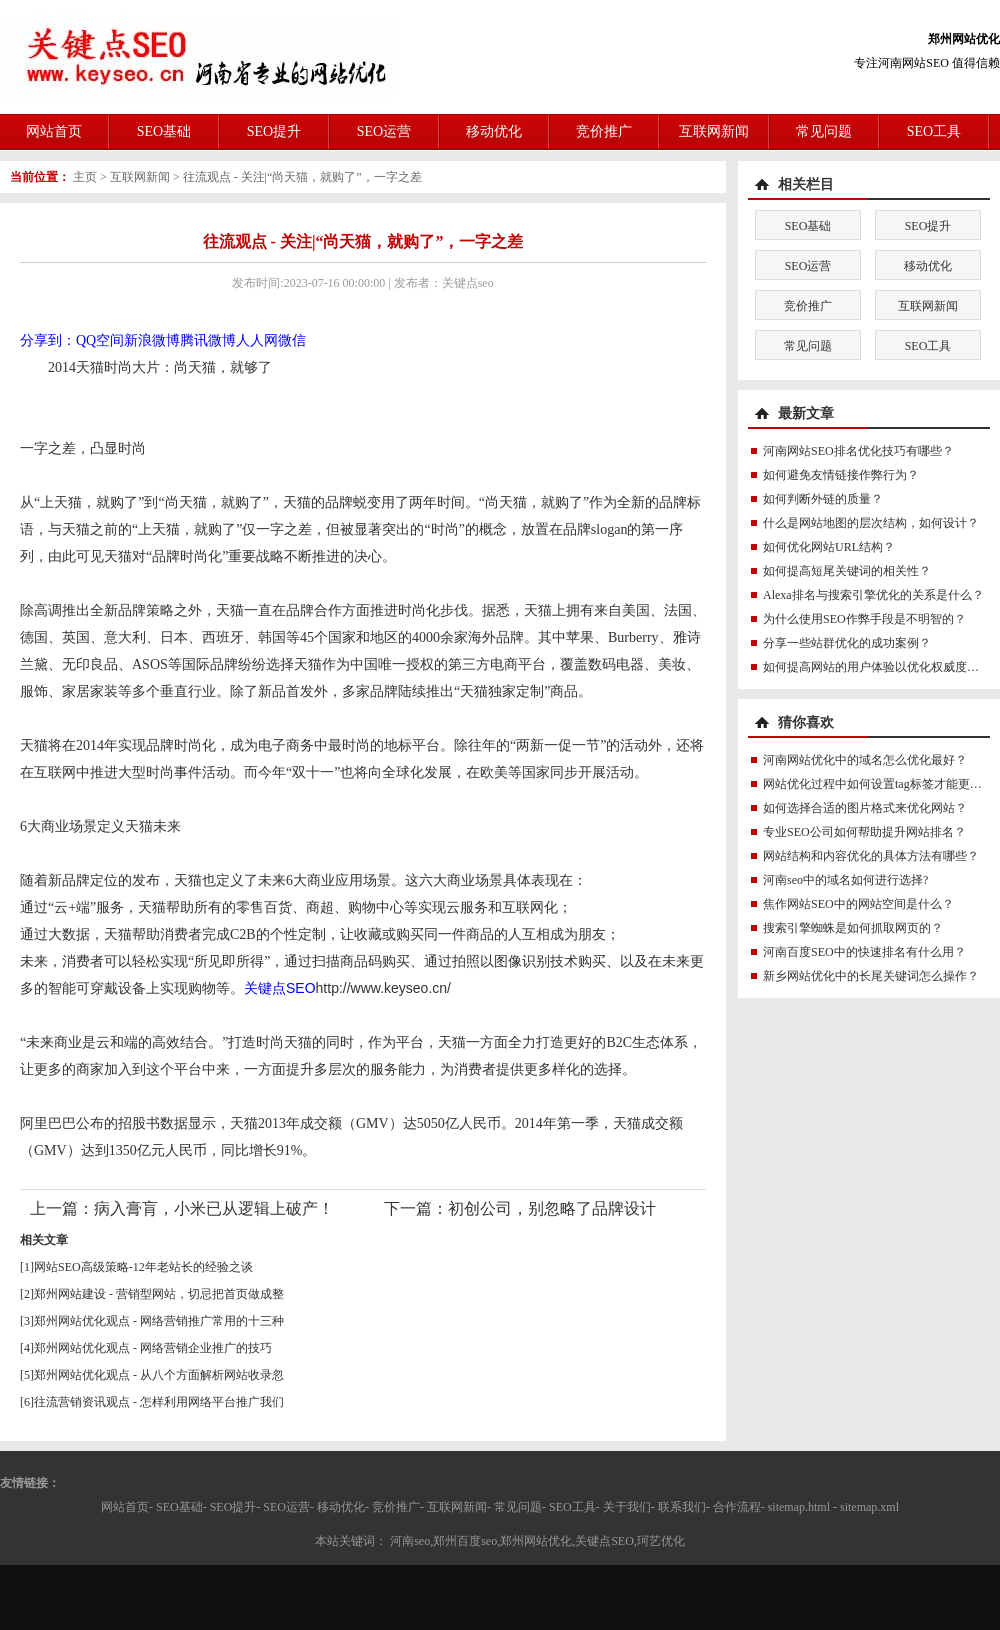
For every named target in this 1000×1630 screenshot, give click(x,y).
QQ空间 (100, 340)
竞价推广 (604, 131)
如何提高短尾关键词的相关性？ (847, 571)
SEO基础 (164, 131)
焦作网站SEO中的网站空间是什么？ (858, 904)
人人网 (257, 340)
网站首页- (127, 1507)
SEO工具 (934, 131)
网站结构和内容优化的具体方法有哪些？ (871, 856)
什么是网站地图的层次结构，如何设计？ (871, 523)
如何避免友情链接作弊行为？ (841, 475)
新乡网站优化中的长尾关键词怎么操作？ (871, 976)
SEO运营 (384, 131)
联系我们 (682, 1507)
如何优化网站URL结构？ (829, 547)
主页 (85, 177)
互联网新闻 (714, 131)
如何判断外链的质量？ (823, 499)
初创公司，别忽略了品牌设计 (552, 1208)
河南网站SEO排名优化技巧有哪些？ (858, 451)
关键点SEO (280, 988)
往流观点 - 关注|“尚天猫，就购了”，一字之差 (302, 177)
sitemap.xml (869, 1507)
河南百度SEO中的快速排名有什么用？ (864, 952)
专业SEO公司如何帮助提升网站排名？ (864, 832)
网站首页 (54, 131)
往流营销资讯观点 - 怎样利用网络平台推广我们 (159, 1402)
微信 (292, 340)
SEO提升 (274, 131)
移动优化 (494, 131)
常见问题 (824, 131)
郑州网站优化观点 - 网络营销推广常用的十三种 (159, 1321)
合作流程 (737, 1507)
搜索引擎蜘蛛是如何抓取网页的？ (853, 928)
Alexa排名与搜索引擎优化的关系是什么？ (873, 595)
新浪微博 (152, 340)
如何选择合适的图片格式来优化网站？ (865, 808)
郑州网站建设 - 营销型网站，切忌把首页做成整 (159, 1294)
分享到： (48, 340)
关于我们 (627, 1507)
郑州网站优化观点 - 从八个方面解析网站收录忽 (159, 1375)
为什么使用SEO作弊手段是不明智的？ (864, 619)
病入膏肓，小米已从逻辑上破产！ (214, 1208)
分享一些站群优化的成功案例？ (847, 643)
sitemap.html (799, 1507)
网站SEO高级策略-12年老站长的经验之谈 (143, 1267)
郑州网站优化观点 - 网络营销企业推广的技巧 (153, 1348)
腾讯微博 (208, 340)
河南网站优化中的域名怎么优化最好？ (865, 760)
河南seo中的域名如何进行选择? (845, 880)
